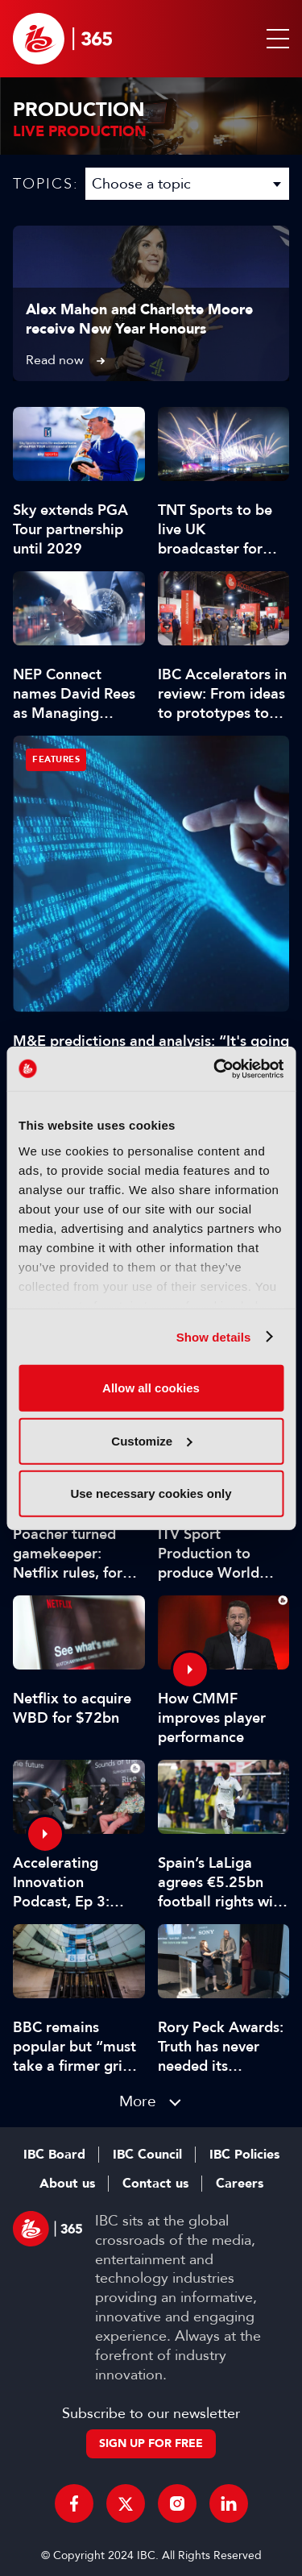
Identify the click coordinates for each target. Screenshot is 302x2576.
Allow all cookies (151, 1388)
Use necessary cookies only (150, 1493)
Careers (239, 2183)
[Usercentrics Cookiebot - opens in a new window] (215, 1068)
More (137, 2101)
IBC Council (147, 2154)
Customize (151, 1440)
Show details (213, 1336)
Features (56, 759)
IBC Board (54, 2154)
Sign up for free (151, 2443)
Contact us (155, 2183)
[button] (274, 38)
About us (67, 2183)
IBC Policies (244, 2154)
